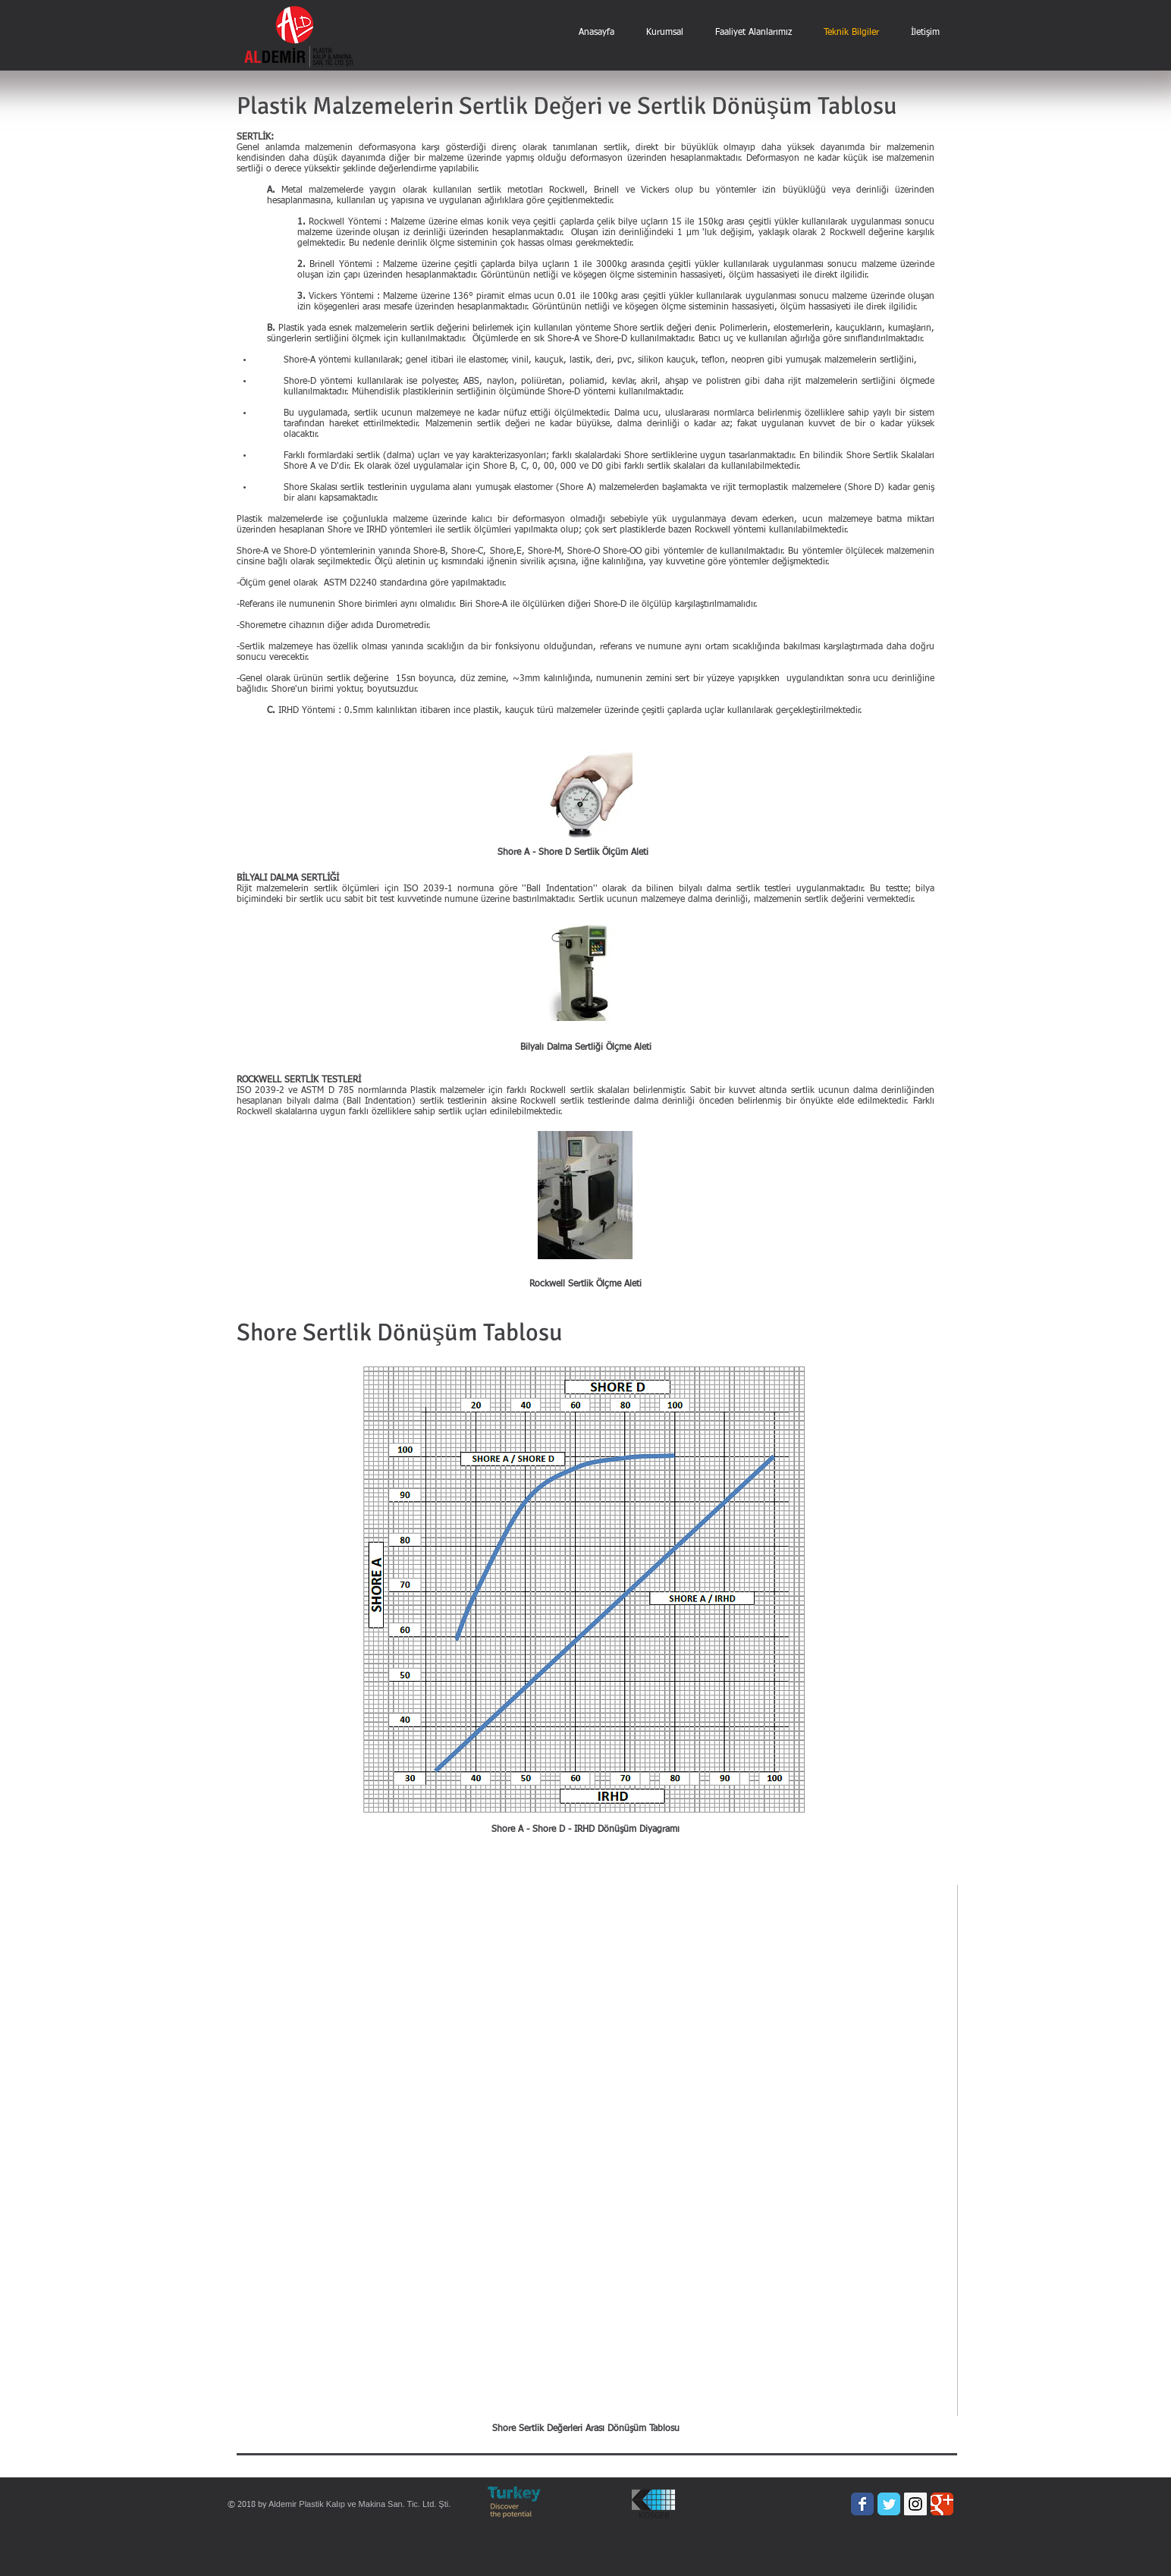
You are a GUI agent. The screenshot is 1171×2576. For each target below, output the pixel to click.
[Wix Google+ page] (942, 2504)
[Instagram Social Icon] (915, 2504)
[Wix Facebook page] (862, 2504)
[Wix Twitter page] (888, 2504)
